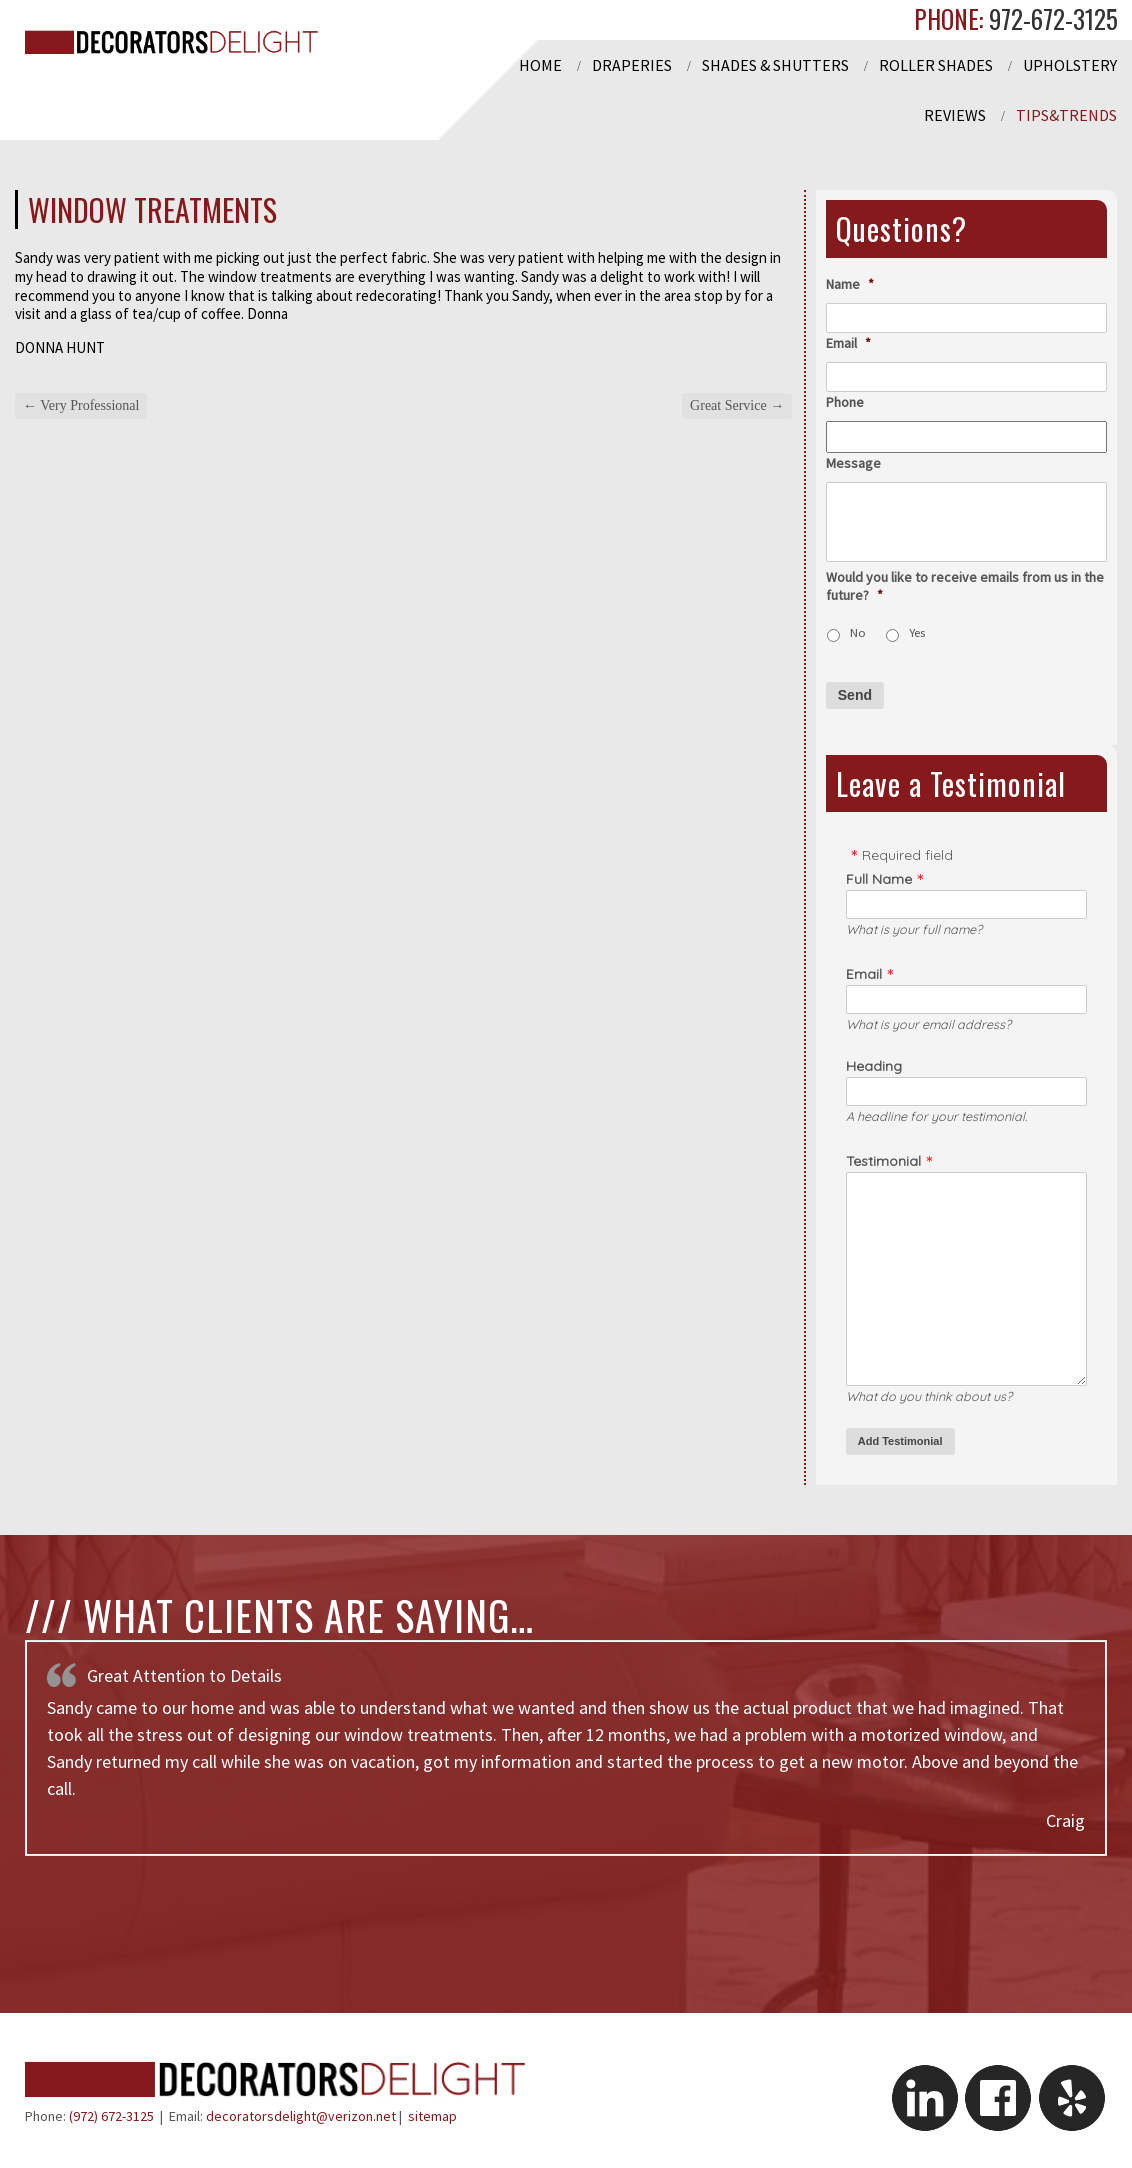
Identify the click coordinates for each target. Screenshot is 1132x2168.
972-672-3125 (1050, 18)
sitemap (432, 2116)
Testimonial (883, 1161)
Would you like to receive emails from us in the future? (965, 586)
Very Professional (81, 405)
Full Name (879, 879)
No (858, 632)
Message (853, 463)
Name (850, 284)
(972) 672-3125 (111, 2116)
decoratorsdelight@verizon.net (301, 2116)
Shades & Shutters (775, 65)
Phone (845, 402)
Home (540, 65)
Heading (874, 1066)
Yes (917, 632)
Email (848, 343)
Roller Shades (936, 65)
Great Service (737, 405)
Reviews (955, 115)
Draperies (632, 65)
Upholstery (1070, 65)
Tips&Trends (1066, 115)
